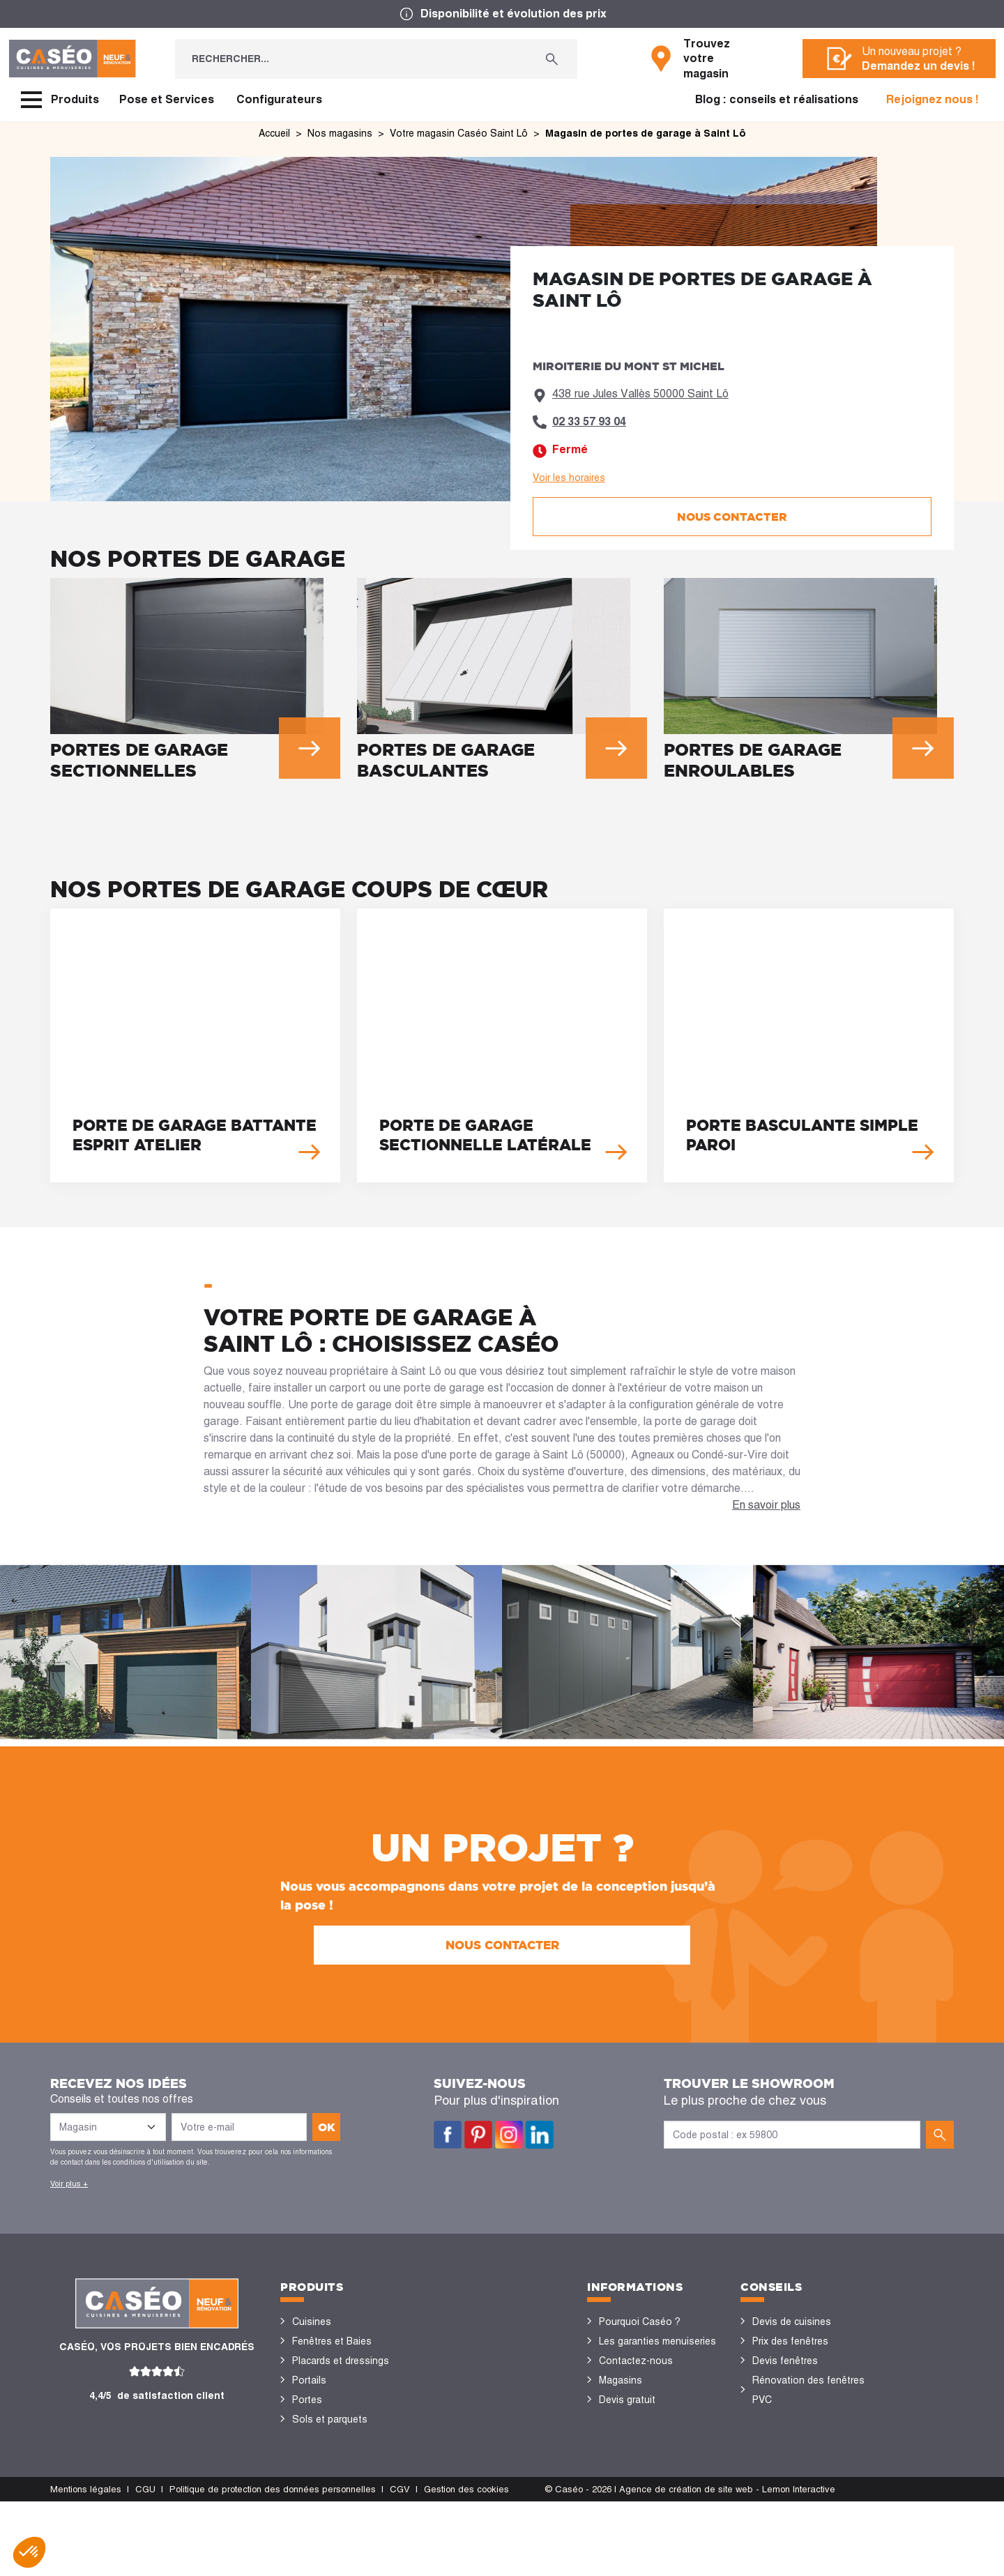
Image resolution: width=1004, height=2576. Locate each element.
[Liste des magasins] (108, 2127)
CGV (400, 2564)
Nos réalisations (789, 2458)
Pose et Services (166, 99)
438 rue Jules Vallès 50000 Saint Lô (640, 393)
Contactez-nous (636, 2360)
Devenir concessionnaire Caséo (653, 2448)
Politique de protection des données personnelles (272, 2564)
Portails (309, 2380)
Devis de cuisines (791, 2321)
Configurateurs (279, 99)
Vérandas (313, 2458)
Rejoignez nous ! (932, 99)
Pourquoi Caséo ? (639, 2321)
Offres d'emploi (633, 2419)
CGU (145, 2564)
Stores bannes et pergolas (352, 2438)
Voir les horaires (569, 477)
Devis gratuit (627, 2399)
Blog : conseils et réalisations (776, 99)
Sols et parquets (329, 2419)
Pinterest (478, 2135)
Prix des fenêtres (790, 2341)
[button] (29, 2552)
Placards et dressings (340, 2360)
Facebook (448, 2135)
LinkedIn (540, 2135)
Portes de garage (331, 2497)
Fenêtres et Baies (332, 2341)
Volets (306, 2477)
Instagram (509, 2135)
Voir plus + (69, 2183)
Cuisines (311, 2321)
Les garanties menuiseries (657, 2341)
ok (326, 2127)
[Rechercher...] (351, 59)
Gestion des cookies (466, 2564)
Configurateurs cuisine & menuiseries (806, 2429)
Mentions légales (85, 2564)
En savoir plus (766, 1504)
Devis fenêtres (785, 2360)
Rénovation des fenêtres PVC (808, 2390)
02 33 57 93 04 (589, 421)
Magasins (620, 2380)
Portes (307, 2399)
